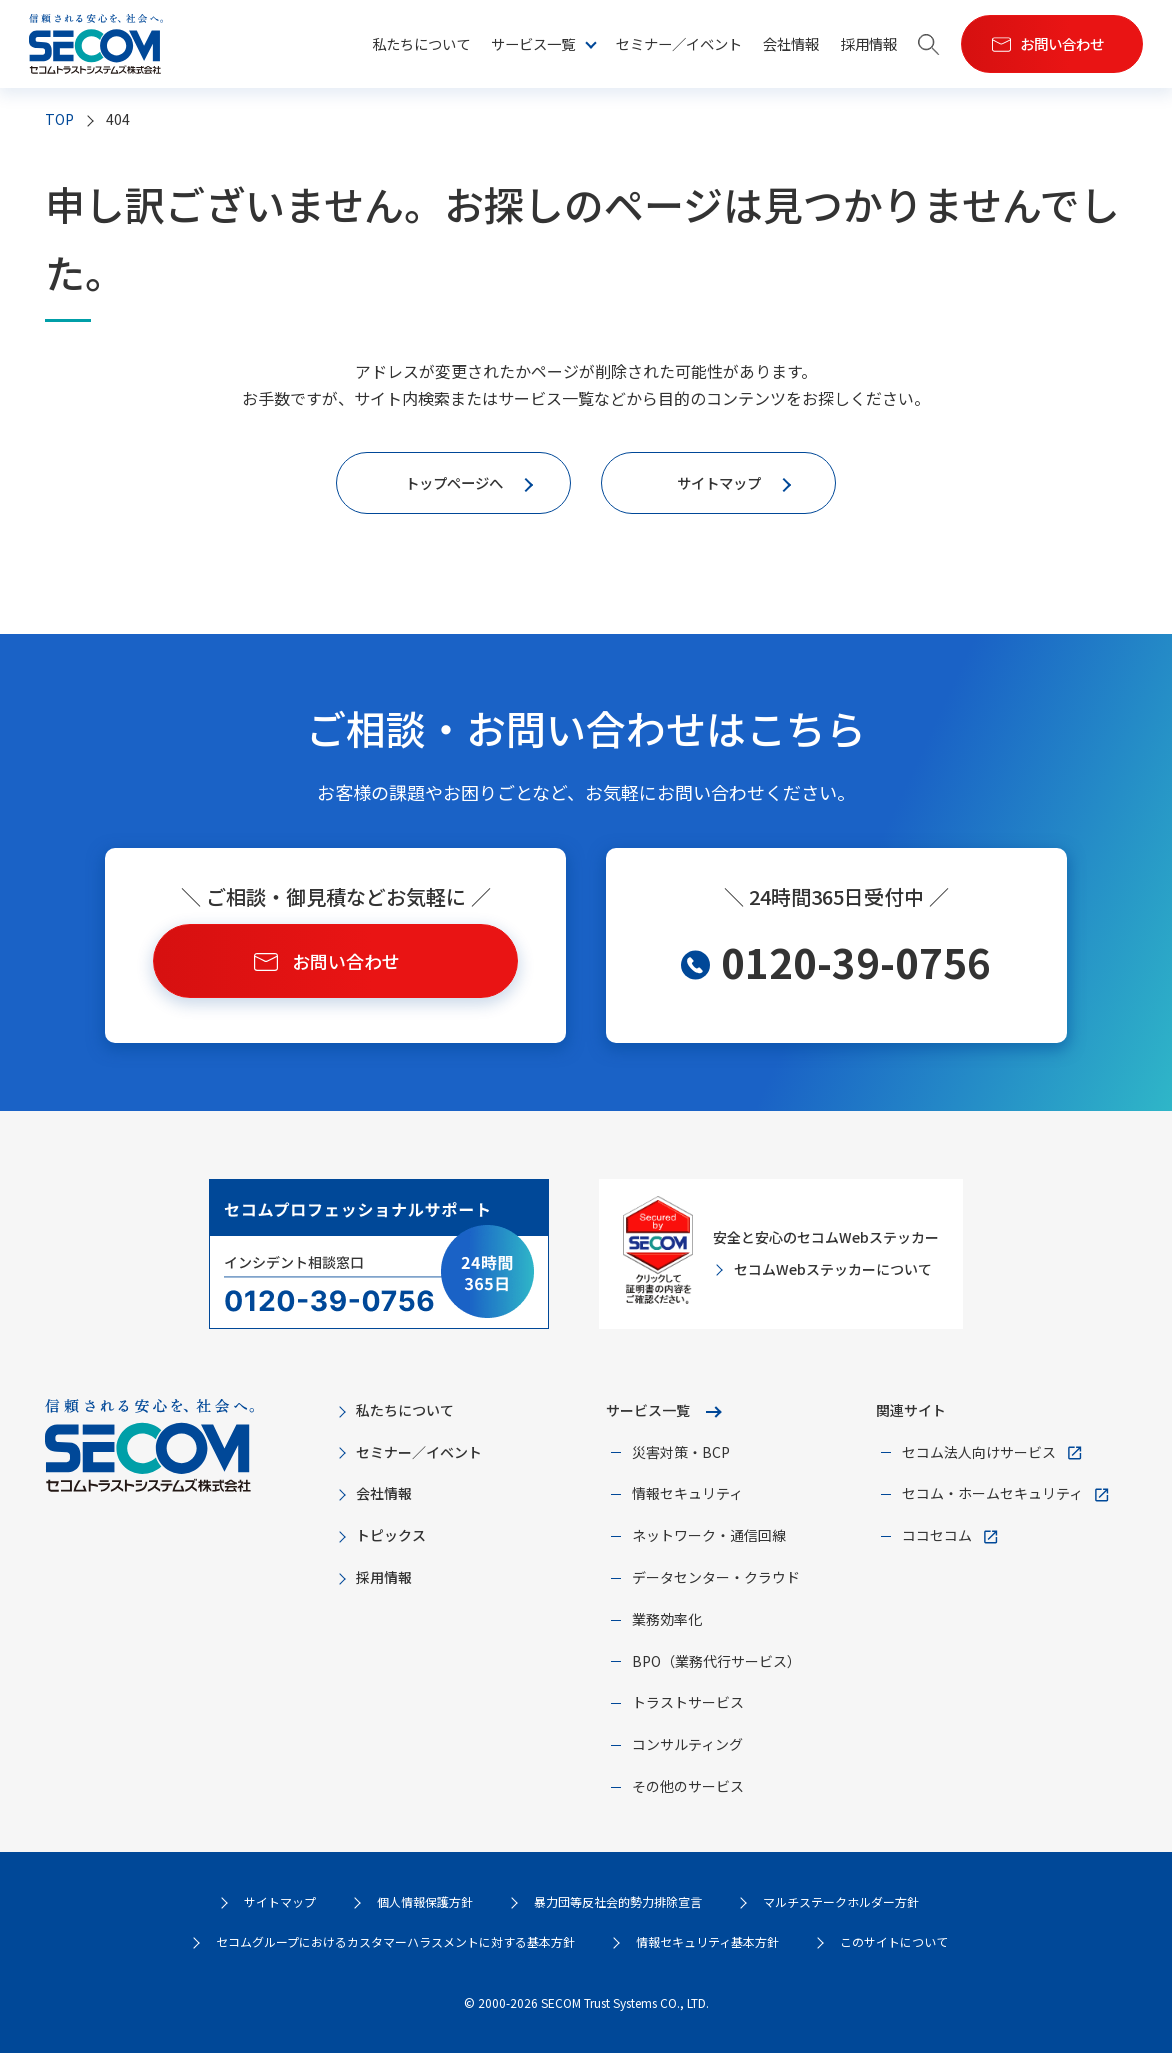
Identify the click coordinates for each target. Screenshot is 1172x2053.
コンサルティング (687, 1744)
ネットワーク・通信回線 (709, 1535)
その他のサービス (688, 1786)
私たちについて (421, 43)
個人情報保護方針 (425, 1901)
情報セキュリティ (687, 1493)
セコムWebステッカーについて (833, 1269)
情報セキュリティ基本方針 (707, 1941)
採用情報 (869, 43)
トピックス (391, 1535)
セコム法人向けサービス (979, 1452)
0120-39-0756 (856, 962)
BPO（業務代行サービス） (716, 1661)
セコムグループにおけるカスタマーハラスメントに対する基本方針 (395, 1941)
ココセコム (937, 1535)
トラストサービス (688, 1702)
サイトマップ (280, 1901)
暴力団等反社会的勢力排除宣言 (618, 1901)
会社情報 (791, 43)
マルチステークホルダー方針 (841, 1901)
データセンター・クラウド (716, 1577)
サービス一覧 (533, 43)
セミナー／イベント (679, 43)
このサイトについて (894, 1941)
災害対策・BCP (681, 1452)
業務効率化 (667, 1619)
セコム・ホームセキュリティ (992, 1493)
